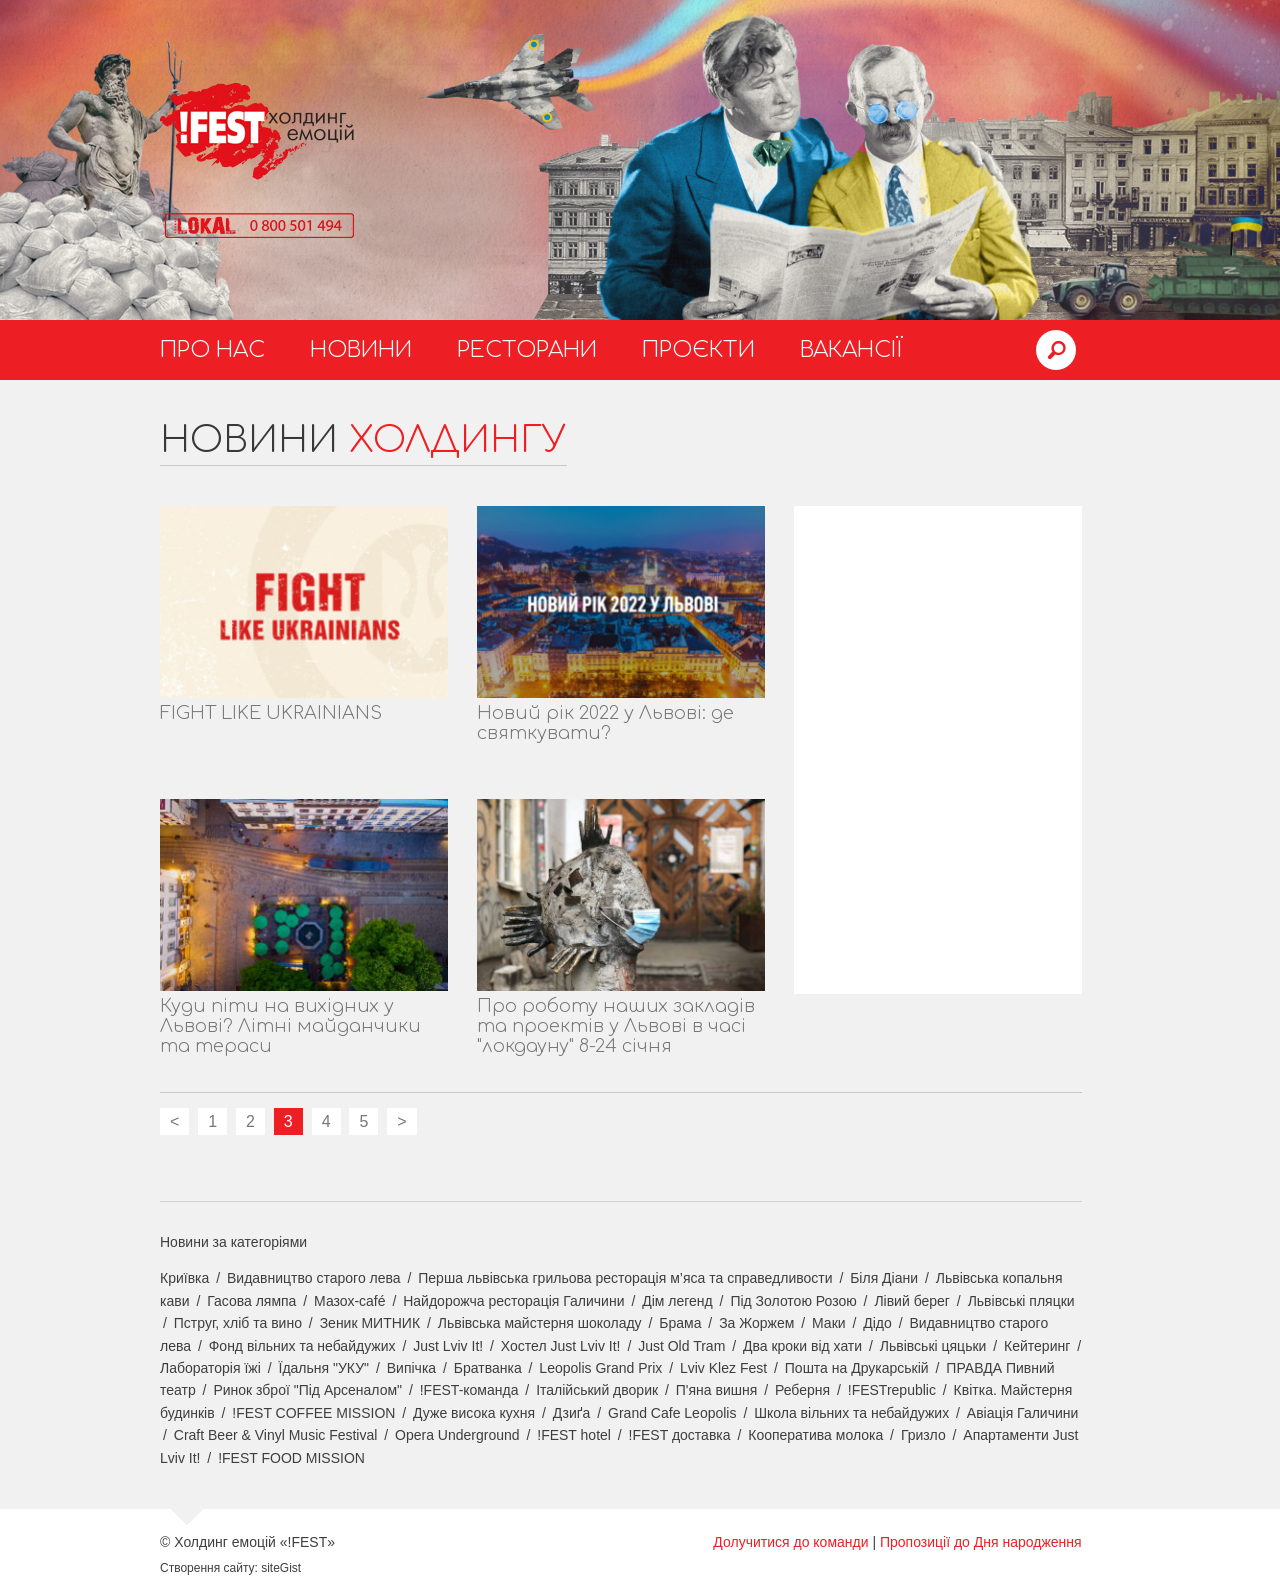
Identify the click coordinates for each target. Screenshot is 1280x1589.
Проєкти (698, 350)
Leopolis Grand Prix (600, 1368)
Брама (680, 1323)
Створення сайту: (209, 1568)
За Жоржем (756, 1323)
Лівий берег (912, 1301)
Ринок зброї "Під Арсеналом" (307, 1390)
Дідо (877, 1323)
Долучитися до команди (790, 1542)
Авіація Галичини (1023, 1413)
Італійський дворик (597, 1390)
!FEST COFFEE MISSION (313, 1413)
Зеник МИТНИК (370, 1323)
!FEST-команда (469, 1390)
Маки (829, 1323)
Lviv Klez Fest (723, 1368)
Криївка (184, 1278)
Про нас (212, 350)
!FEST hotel (574, 1435)
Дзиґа (572, 1413)
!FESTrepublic (892, 1390)
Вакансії (851, 350)
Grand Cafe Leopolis (672, 1413)
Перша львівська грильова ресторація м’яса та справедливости (625, 1278)
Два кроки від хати (802, 1346)
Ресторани (527, 350)
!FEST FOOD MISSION (291, 1458)
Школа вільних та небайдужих (851, 1413)
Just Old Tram (681, 1346)
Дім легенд (677, 1301)
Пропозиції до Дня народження (981, 1542)
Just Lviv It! (448, 1346)
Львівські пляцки (1021, 1301)
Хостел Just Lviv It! (561, 1346)
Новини (361, 350)
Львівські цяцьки (933, 1346)
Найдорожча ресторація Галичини (513, 1301)
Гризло (923, 1435)
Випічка (411, 1368)
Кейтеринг (1037, 1346)
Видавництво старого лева (314, 1278)
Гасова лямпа (251, 1301)
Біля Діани (884, 1278)
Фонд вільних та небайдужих (302, 1346)
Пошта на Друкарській (857, 1368)
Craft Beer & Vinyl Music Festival (276, 1435)
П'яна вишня (717, 1390)
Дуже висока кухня (474, 1413)
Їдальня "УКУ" (324, 1368)
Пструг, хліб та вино (238, 1323)
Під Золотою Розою (793, 1301)
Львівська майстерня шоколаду (540, 1323)
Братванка (488, 1368)
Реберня (802, 1390)
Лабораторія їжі (210, 1368)
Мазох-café (349, 1301)
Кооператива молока (815, 1435)
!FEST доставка (680, 1435)
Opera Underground (457, 1435)
